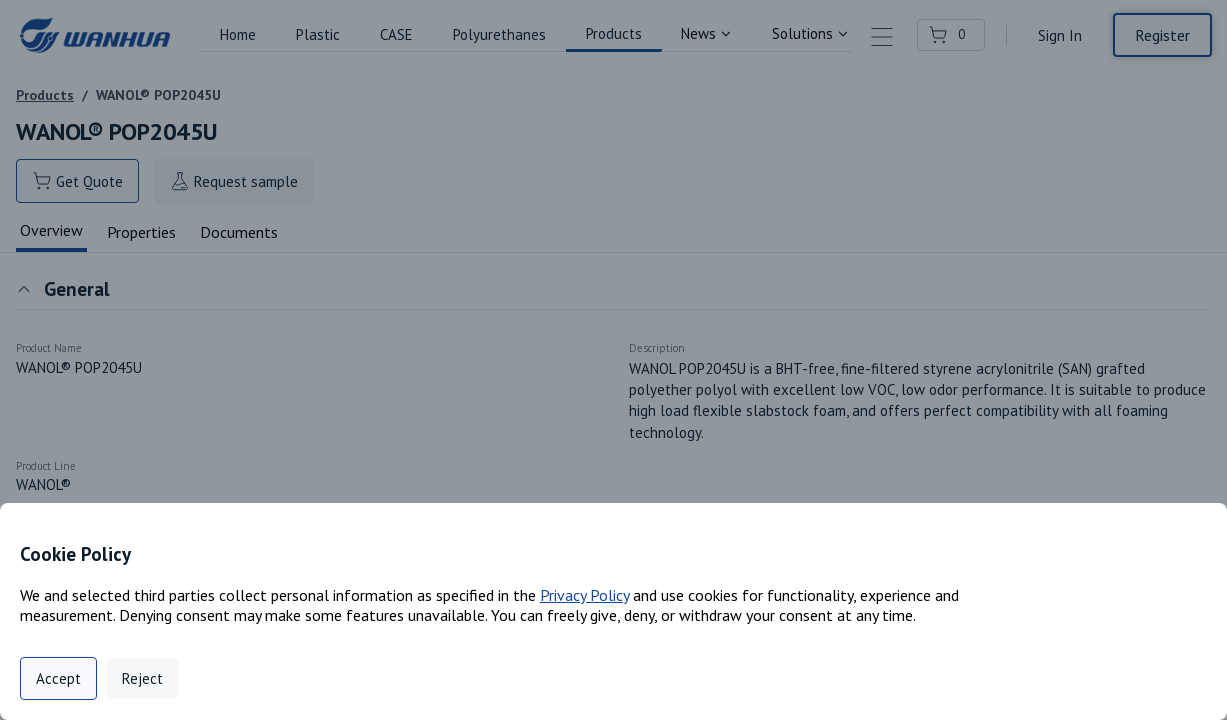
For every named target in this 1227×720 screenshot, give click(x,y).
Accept (58, 678)
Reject (142, 678)
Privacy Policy (584, 595)
